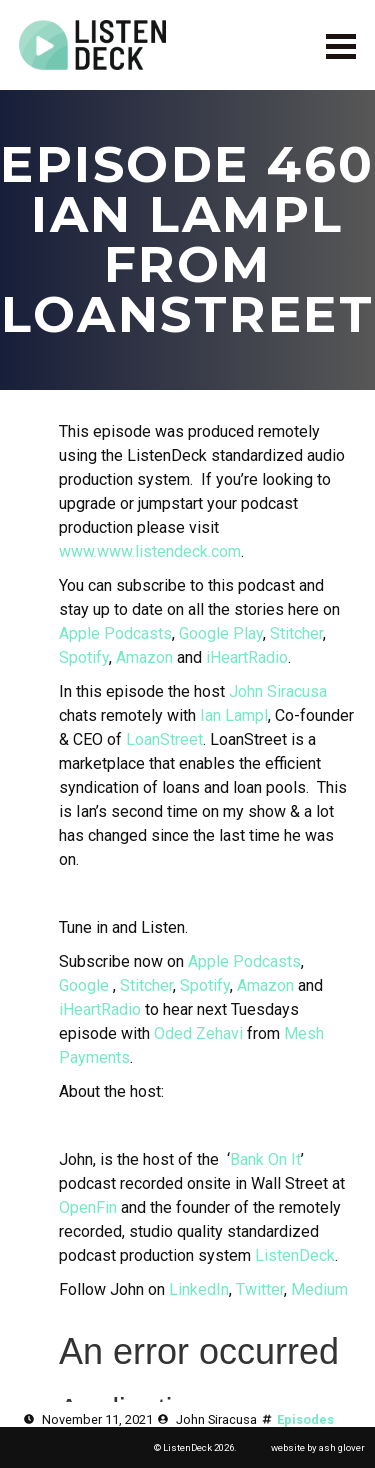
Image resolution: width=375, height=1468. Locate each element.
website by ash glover (318, 1447)
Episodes (305, 1419)
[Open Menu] (341, 45)
